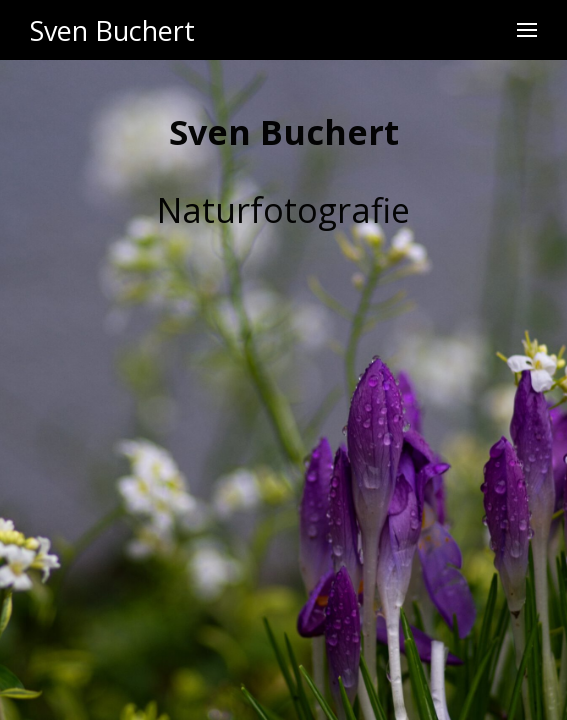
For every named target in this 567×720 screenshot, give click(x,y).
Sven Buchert (112, 30)
